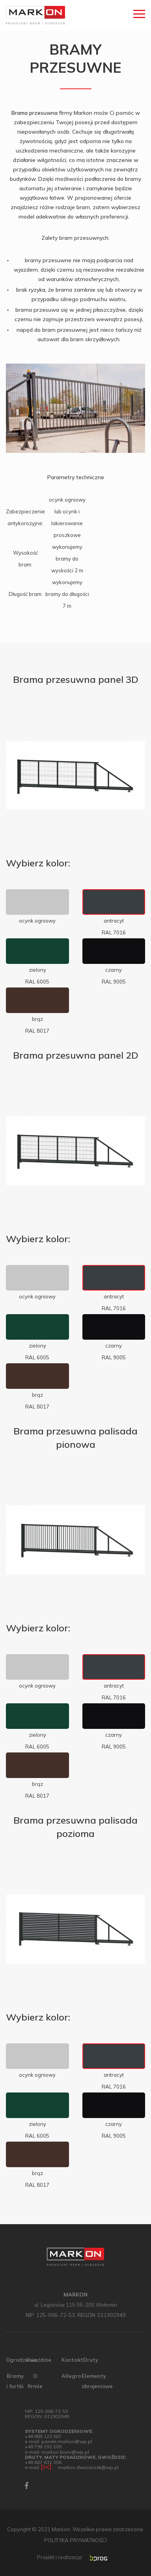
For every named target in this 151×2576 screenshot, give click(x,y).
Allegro (71, 2376)
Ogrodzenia (21, 2360)
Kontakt (72, 2360)
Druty (90, 2360)
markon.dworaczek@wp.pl (88, 2467)
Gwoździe (38, 2360)
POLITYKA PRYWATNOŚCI (75, 2540)
